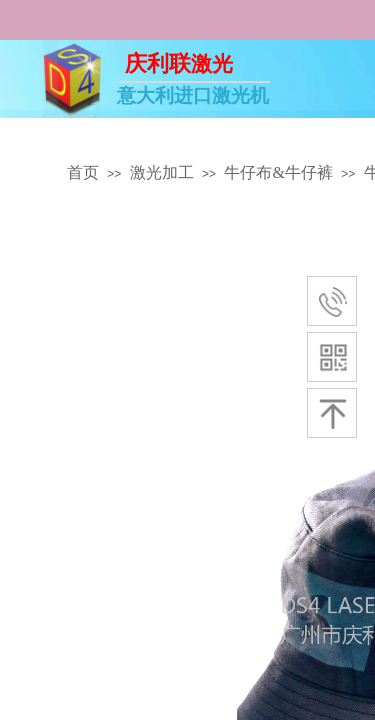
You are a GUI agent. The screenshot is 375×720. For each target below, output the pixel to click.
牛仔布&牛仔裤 (278, 172)
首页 (83, 172)
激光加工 (162, 172)
